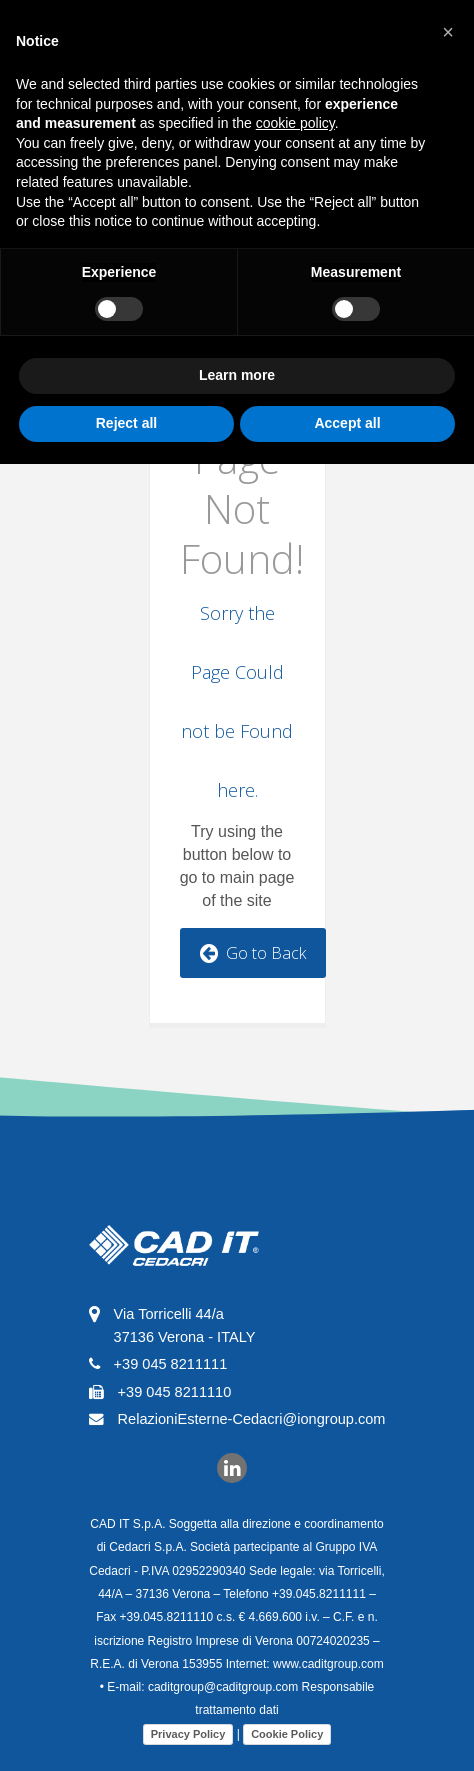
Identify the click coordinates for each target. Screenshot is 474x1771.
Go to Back (253, 953)
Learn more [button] (237, 375)
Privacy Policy (184, 1734)
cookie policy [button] (295, 123)
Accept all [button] (347, 423)
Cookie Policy (283, 1734)
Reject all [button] (126, 423)
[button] (448, 32)
